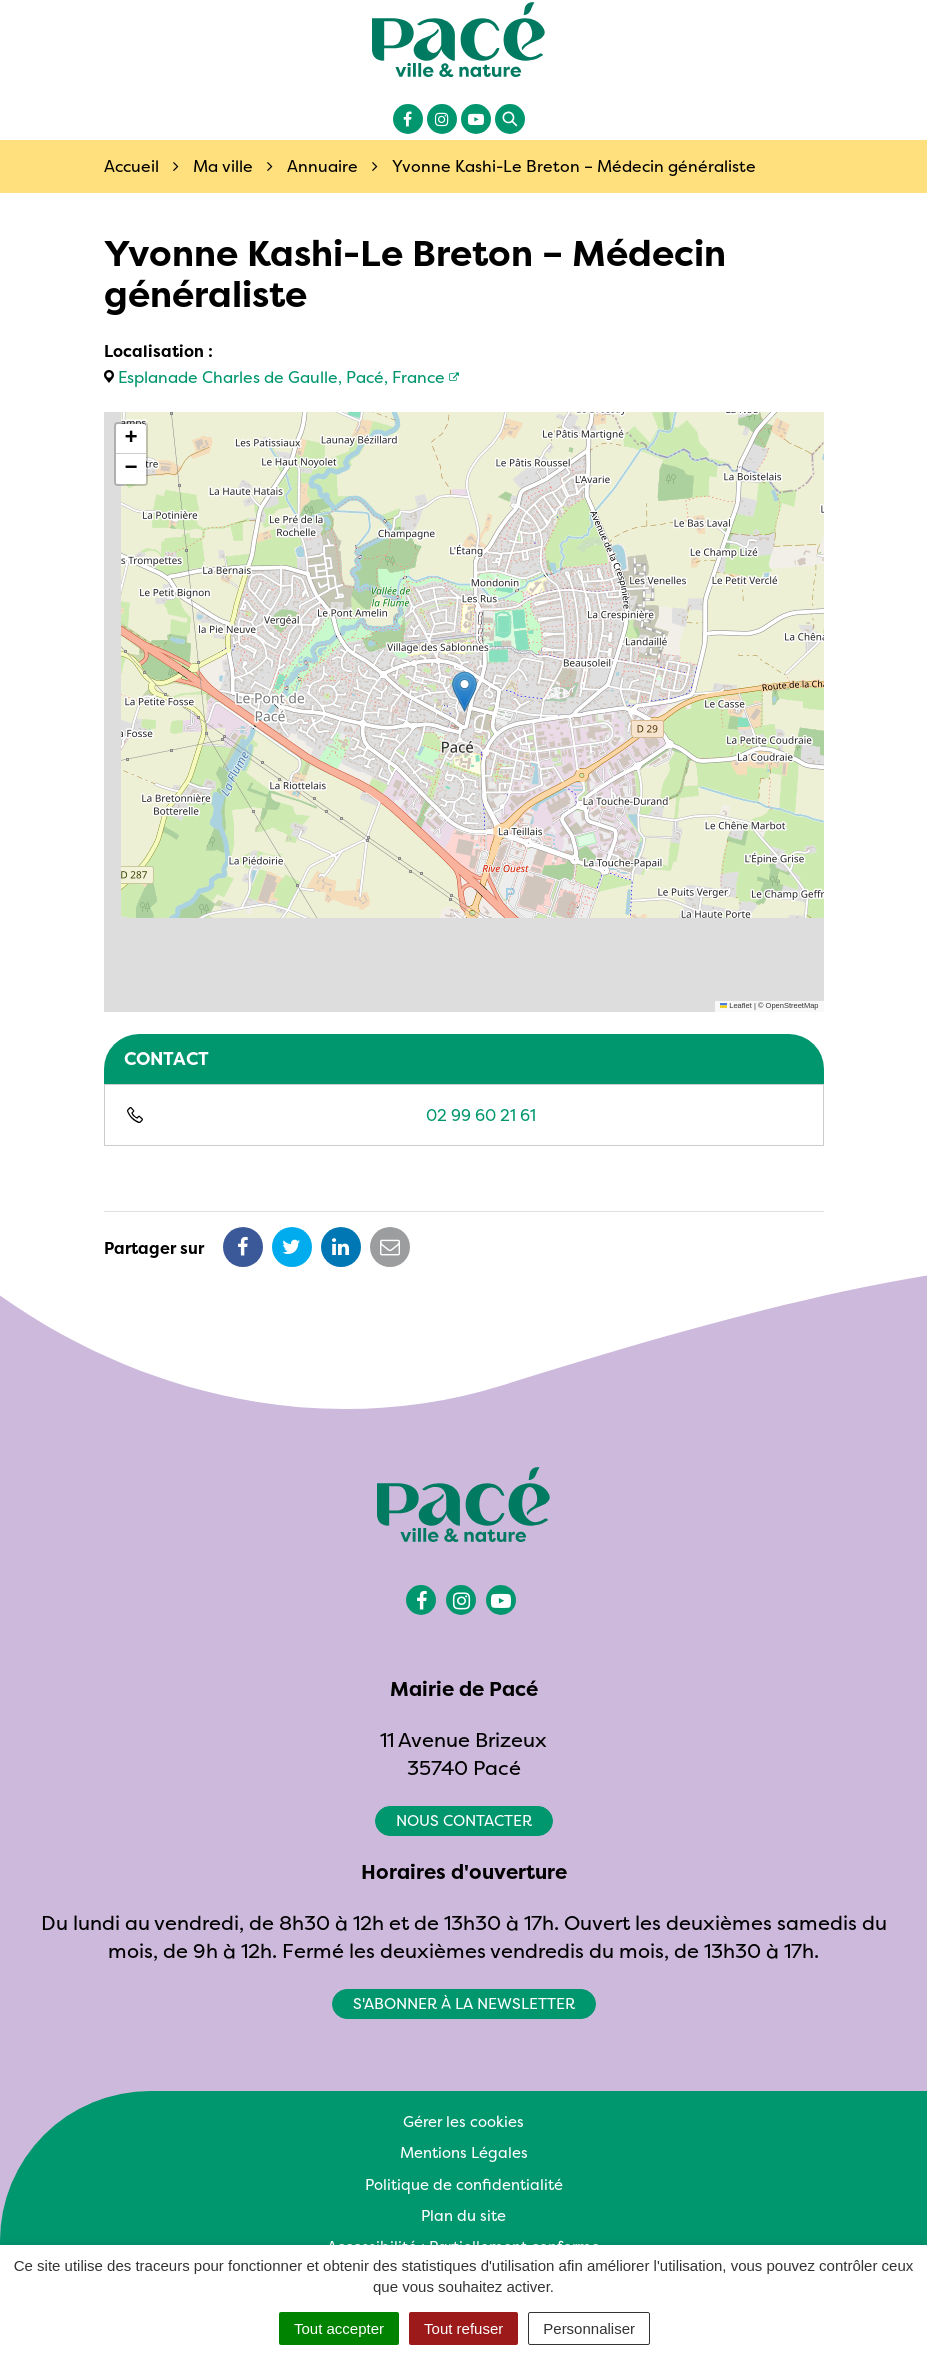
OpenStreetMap (792, 1005)
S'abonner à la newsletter (464, 2003)
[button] (464, 691)
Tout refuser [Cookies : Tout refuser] (463, 2328)
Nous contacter (464, 1820)
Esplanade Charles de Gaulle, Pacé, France (281, 377)
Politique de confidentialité (464, 2184)
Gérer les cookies (463, 2121)
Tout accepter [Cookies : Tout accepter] (339, 2328)
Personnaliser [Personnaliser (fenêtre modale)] (589, 2328)
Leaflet (736, 1005)
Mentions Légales (464, 2152)
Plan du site (463, 2215)
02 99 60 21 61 (481, 1115)
